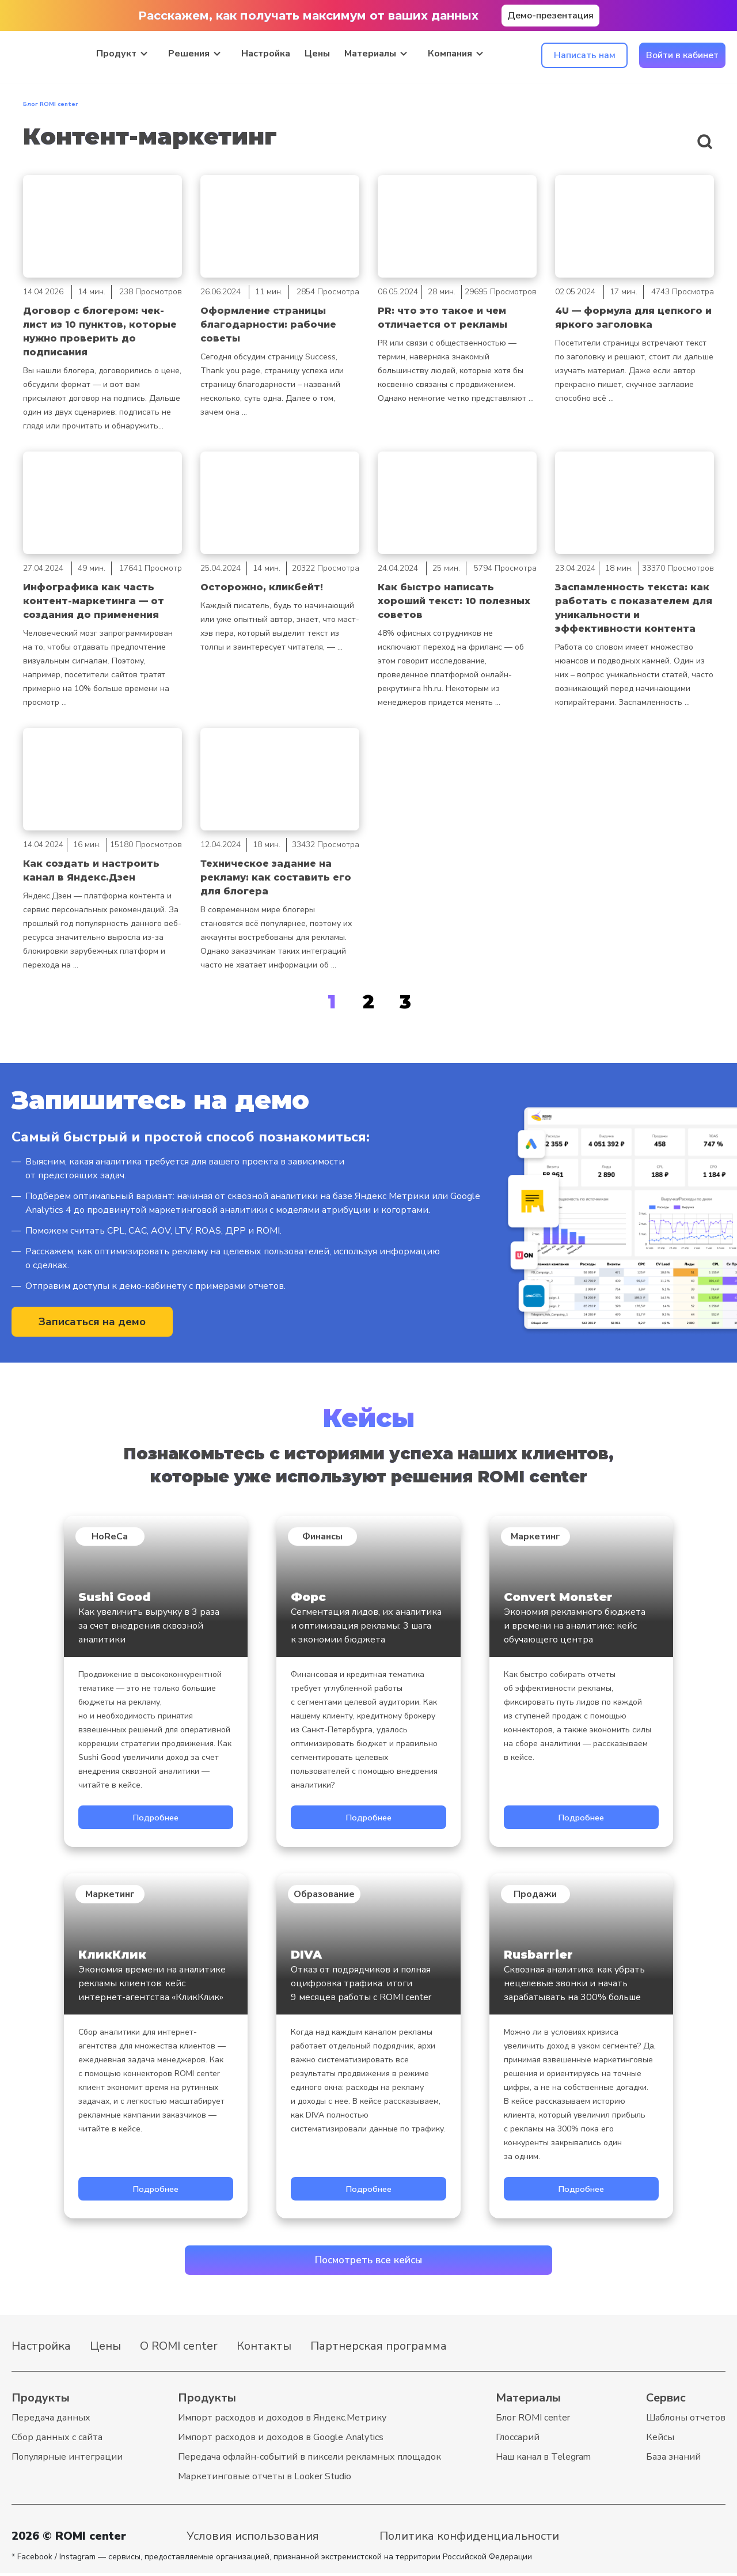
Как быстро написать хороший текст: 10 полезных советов (454, 601)
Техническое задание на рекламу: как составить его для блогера (275, 877)
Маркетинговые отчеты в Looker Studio (264, 2479)
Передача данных (51, 2420)
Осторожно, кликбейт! (261, 587)
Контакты (264, 2349)
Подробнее (155, 1817)
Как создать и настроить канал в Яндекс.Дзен (91, 870)
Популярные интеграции (67, 2459)
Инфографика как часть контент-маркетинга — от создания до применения (93, 601)
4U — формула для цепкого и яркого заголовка (633, 317)
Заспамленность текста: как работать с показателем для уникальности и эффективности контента (633, 608)
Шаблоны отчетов (685, 2420)
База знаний (673, 2459)
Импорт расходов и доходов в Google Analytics (280, 2440)
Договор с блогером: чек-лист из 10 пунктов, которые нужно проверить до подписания (100, 331)
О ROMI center (179, 2349)
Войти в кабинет (682, 54)
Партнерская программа (378, 2349)
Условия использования (253, 2539)
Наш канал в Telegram (543, 2459)
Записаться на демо (92, 1322)
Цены (317, 53)
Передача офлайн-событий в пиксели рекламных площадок (309, 2459)
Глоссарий (518, 2440)
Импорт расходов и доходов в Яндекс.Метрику (282, 2420)
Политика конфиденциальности (469, 2539)
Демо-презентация (550, 15)
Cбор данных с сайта (57, 2440)
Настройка (265, 53)
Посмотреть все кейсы (368, 2262)
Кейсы (660, 2440)
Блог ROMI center (533, 2420)
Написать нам (585, 54)
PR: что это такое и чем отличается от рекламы (442, 317)
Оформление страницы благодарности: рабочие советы (268, 324)
